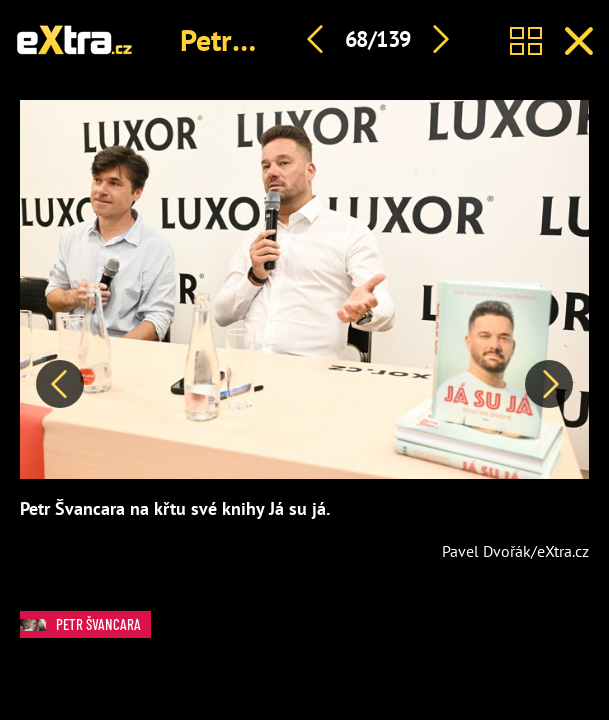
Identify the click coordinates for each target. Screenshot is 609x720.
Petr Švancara (85, 624)
